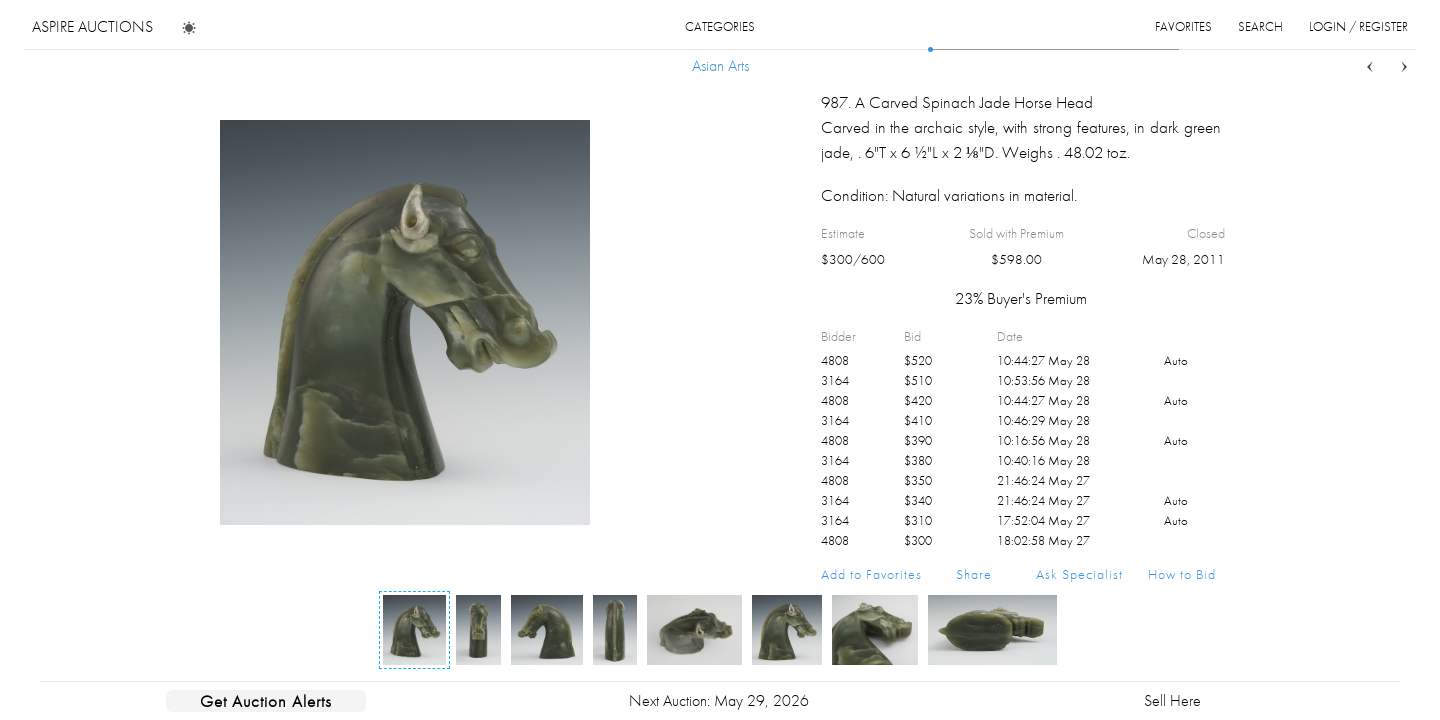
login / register (1358, 26)
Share (974, 574)
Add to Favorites (871, 574)
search (1260, 26)
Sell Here (1172, 700)
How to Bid (1182, 574)
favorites (1183, 26)
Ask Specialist (1079, 574)
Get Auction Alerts (266, 701)
